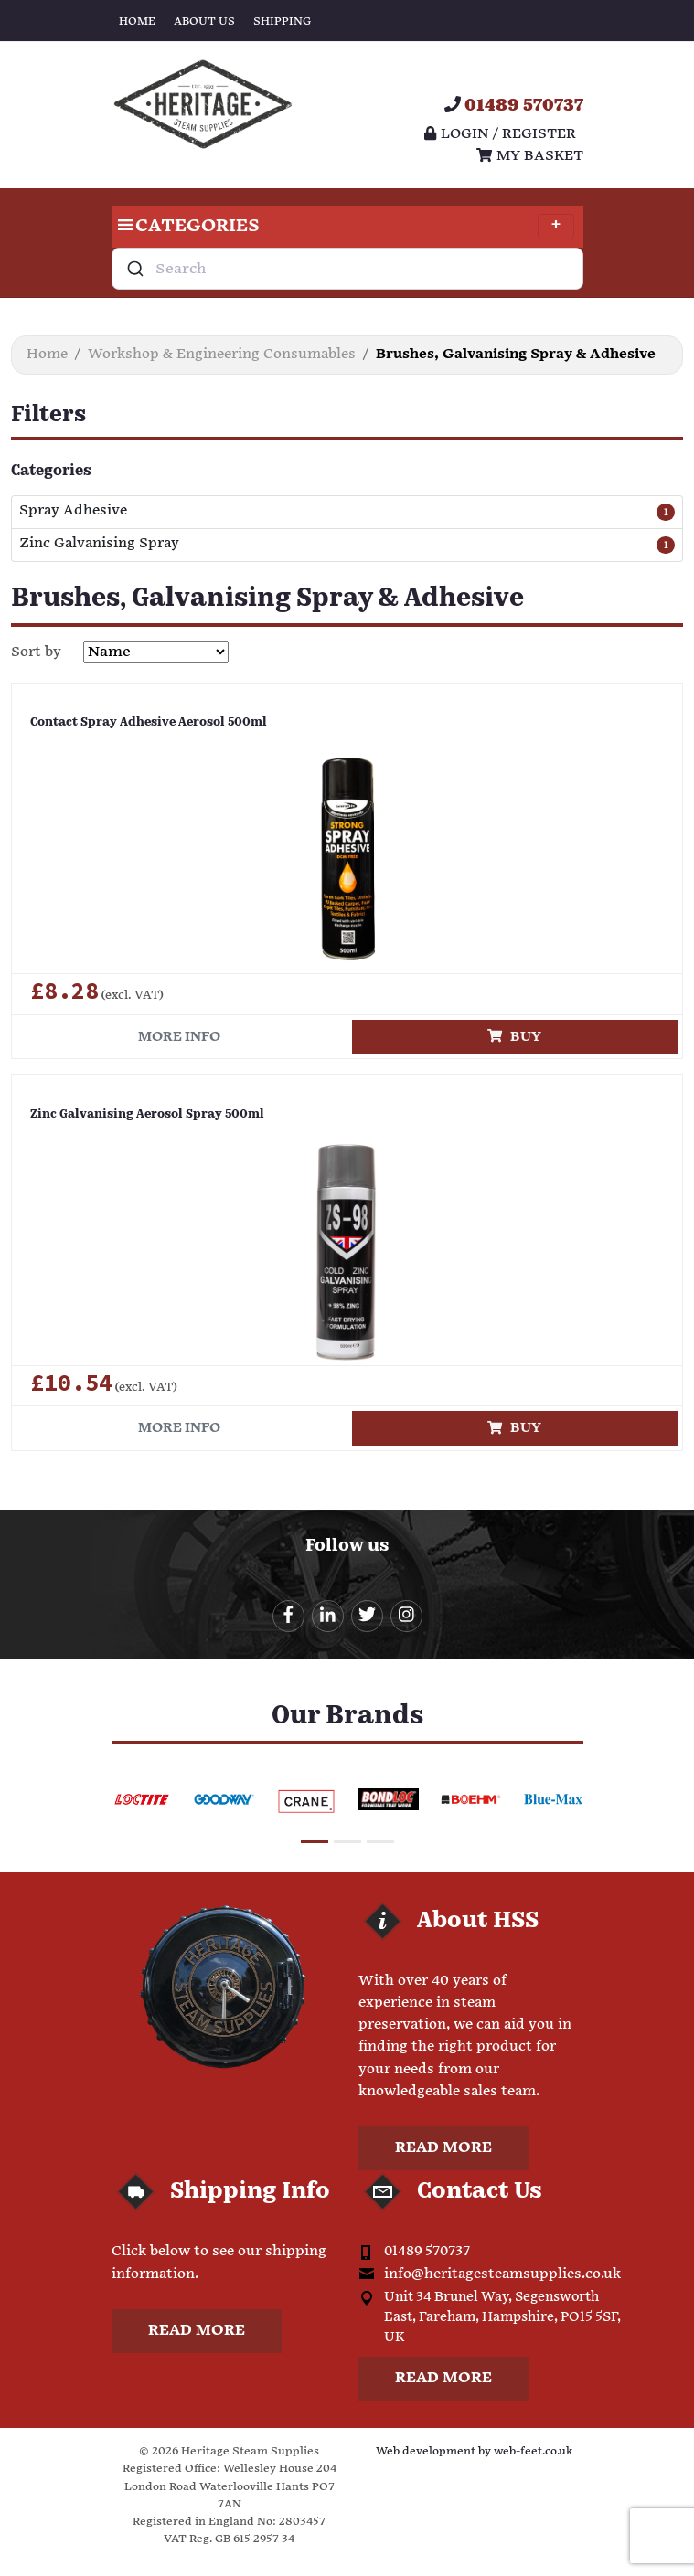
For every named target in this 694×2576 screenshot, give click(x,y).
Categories (343, 226)
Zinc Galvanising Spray (99, 544)
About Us (204, 21)
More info (179, 1036)
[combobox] (347, 269)
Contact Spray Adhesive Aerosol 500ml (148, 722)
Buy (514, 1036)
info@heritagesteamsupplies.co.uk (502, 2274)
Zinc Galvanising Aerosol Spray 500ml (147, 1114)
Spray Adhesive (73, 511)
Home (137, 21)
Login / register (499, 134)
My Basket (529, 155)
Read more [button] (443, 2148)
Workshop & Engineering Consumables (222, 354)
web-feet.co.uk (533, 2451)
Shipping (282, 21)
